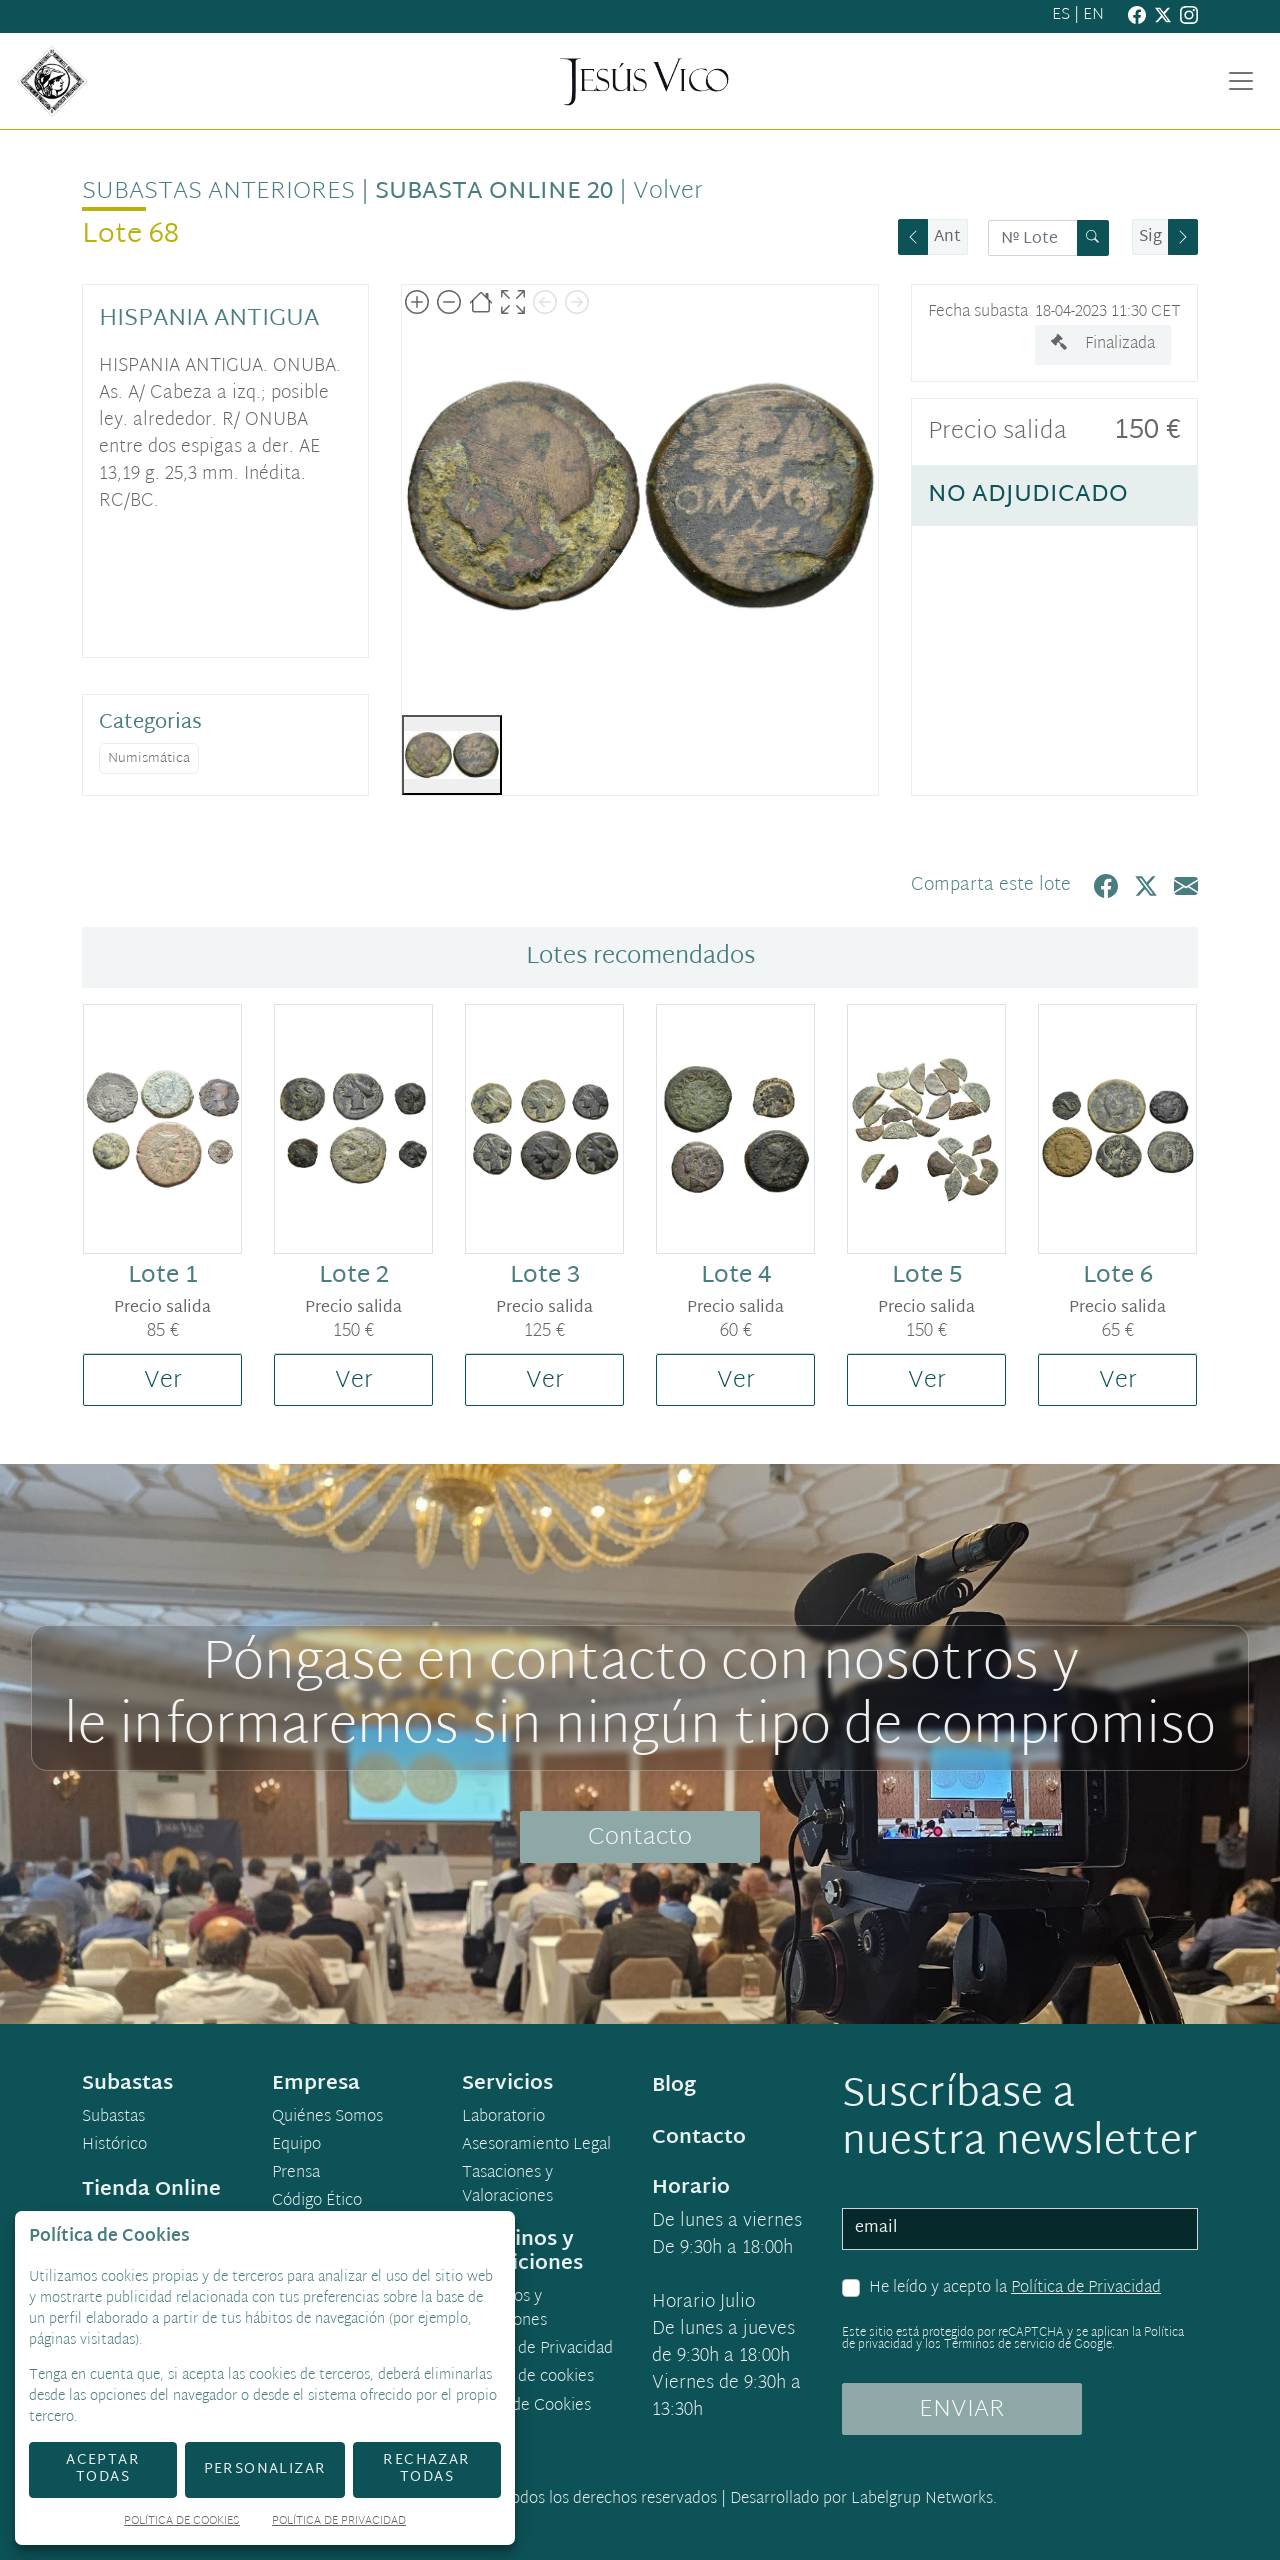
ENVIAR (962, 2410)
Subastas (113, 2118)
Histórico (114, 2146)
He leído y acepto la (1015, 2289)
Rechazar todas (426, 2469)
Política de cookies (528, 2378)
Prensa (296, 2174)
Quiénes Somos (327, 2118)
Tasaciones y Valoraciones (507, 2186)
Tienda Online (151, 2190)
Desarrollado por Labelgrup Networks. (863, 2499)
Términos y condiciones (504, 2310)
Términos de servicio (999, 2345)
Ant (947, 237)
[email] (1020, 2229)
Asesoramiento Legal (536, 2146)
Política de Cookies (182, 2522)
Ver (163, 1381)
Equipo (296, 2146)
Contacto (640, 1838)
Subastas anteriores (218, 192)
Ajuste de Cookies (527, 2406)
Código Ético (317, 2202)
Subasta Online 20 (494, 192)
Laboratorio (503, 2118)
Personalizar (265, 2469)
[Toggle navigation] (1241, 81)
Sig (1150, 237)
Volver (668, 192)
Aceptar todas (103, 2469)
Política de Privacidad (1086, 2288)
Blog (674, 2086)
